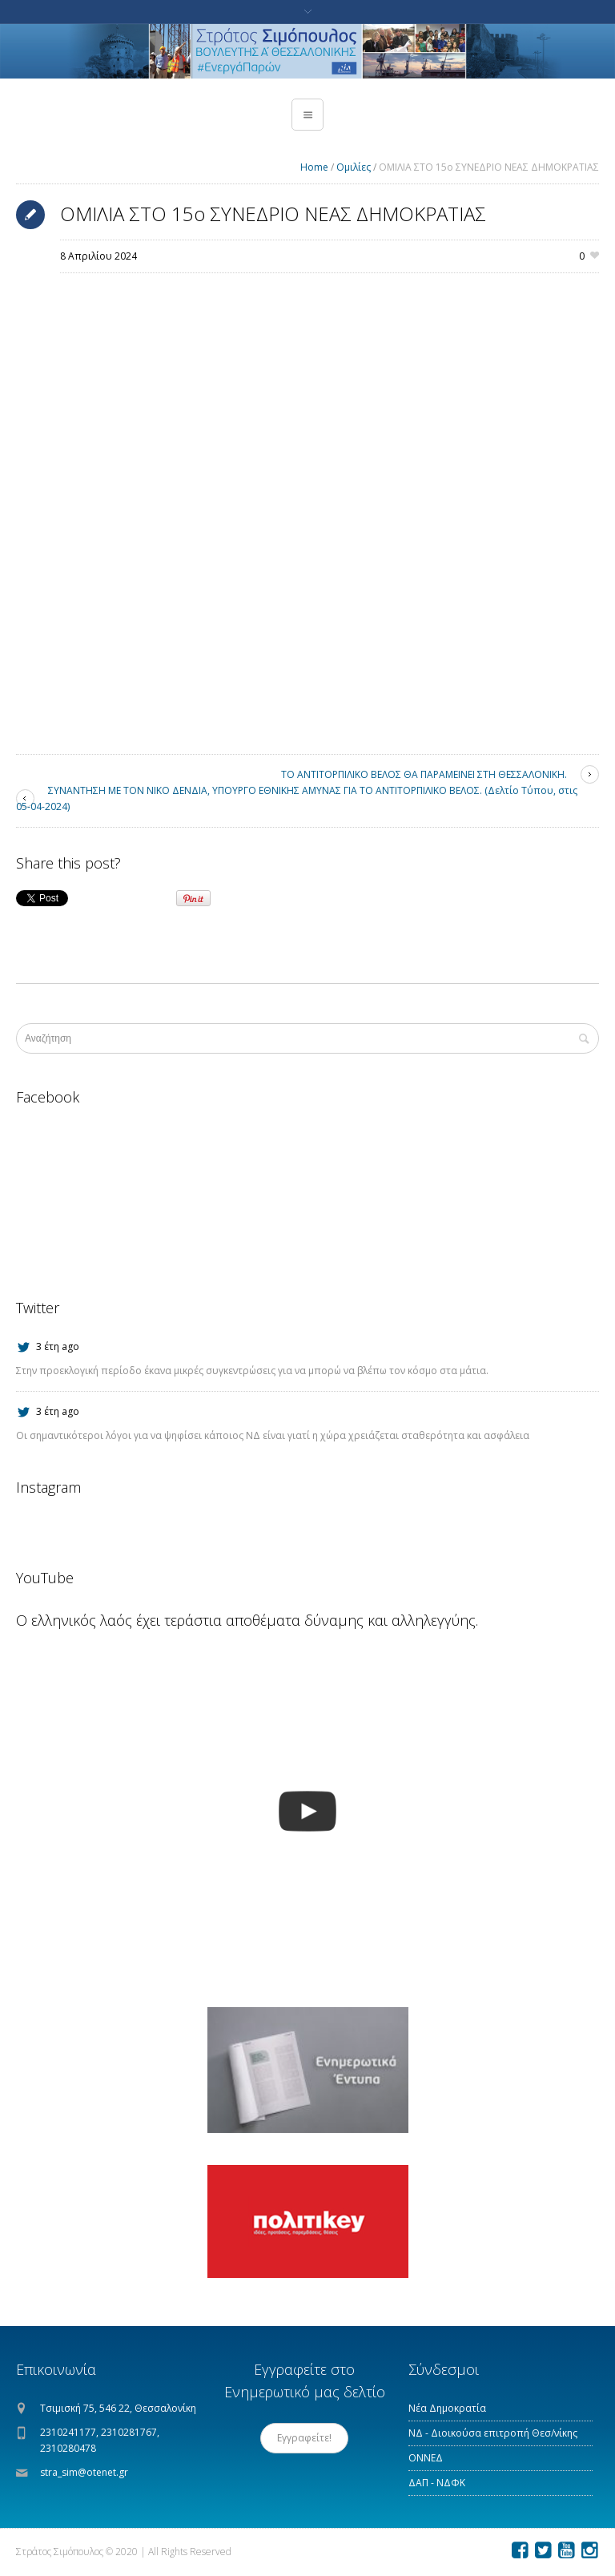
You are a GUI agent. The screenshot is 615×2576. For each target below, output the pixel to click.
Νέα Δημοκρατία (447, 2408)
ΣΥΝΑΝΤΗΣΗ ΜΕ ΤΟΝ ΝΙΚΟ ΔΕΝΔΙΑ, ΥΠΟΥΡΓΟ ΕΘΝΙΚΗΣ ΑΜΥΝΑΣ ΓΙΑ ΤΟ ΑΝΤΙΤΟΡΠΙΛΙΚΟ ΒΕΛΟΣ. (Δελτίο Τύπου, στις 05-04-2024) (296, 798)
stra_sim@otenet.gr (84, 2472)
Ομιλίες (353, 167)
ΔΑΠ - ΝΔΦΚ (436, 2482)
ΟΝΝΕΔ (425, 2458)
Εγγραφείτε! (304, 2438)
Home (314, 167)
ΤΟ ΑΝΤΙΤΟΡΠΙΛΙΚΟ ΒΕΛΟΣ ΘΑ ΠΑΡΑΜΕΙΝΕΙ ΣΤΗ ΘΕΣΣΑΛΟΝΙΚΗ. (424, 774)
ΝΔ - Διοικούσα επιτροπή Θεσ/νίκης (492, 2433)
